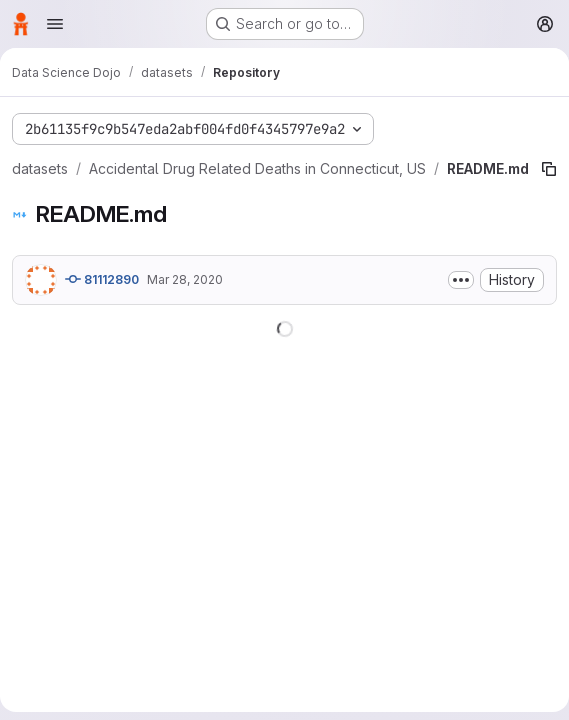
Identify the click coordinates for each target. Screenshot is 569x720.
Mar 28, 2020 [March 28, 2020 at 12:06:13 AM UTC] (185, 279)
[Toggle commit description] (461, 280)
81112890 (102, 279)
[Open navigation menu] (55, 24)
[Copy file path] (549, 169)
